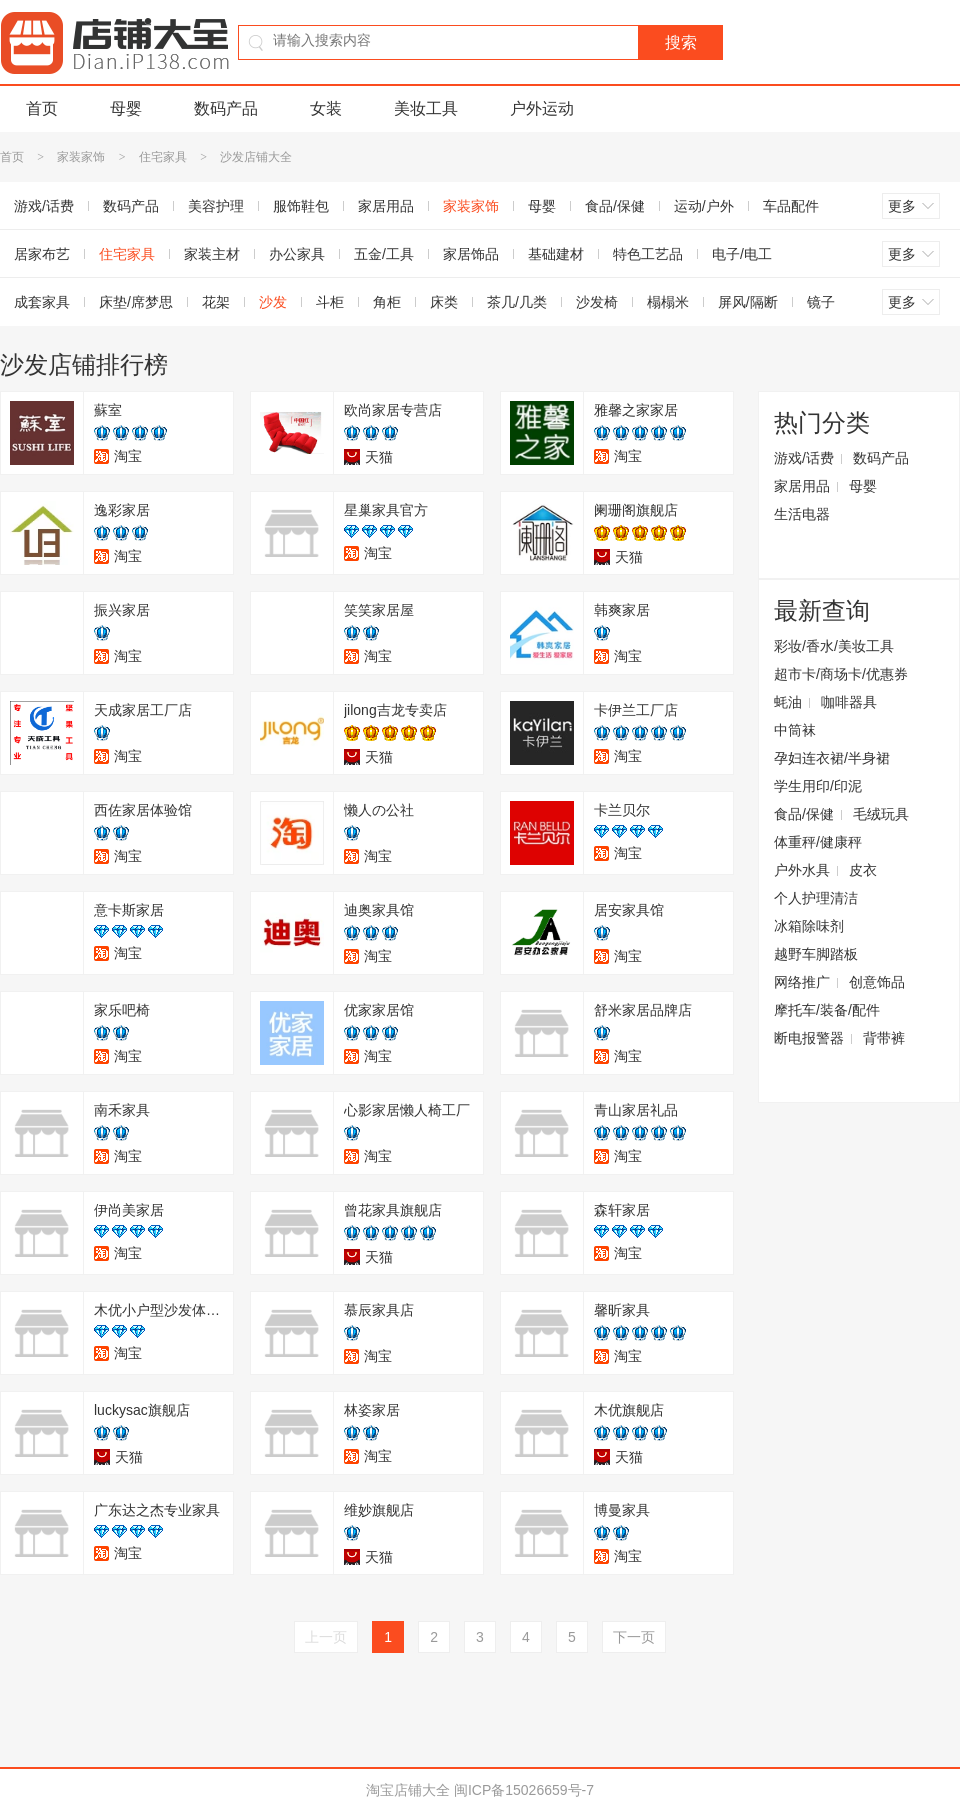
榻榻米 (668, 302)
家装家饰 (81, 157)
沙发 (273, 302)
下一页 (634, 1637)
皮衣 (863, 870)
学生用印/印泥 (818, 786)
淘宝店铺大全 (408, 1790)
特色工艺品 (648, 254)
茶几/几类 (517, 302)
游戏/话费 (804, 458)
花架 (216, 302)
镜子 (821, 302)
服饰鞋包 (301, 206)
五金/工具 (384, 254)
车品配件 (791, 206)
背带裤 (884, 1038)
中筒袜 (795, 730)
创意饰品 (877, 982)
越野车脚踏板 (816, 954)
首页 (42, 108)
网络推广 (802, 982)
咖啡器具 (849, 702)
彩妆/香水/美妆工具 (834, 646)
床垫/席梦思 (136, 302)
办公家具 (297, 254)
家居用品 (386, 206)
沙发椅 (597, 302)
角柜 (387, 302)
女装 (326, 108)
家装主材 (212, 254)
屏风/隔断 (748, 302)
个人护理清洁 (816, 898)
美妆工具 (426, 108)
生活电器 (802, 514)
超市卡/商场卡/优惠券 (841, 674)
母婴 (126, 108)
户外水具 (802, 870)
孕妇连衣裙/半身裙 (832, 758)
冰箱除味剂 (809, 926)
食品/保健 (615, 206)
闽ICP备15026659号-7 (524, 1790)
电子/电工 (742, 254)
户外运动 (542, 108)
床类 (444, 302)
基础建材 (556, 254)
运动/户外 (704, 206)
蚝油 (788, 702)
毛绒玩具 (881, 814)
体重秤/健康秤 (818, 842)
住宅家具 (163, 157)
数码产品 (226, 108)
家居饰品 (471, 254)
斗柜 (330, 302)
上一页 (326, 1637)
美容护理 (216, 206)
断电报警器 (809, 1038)
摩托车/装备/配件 (827, 1010)
